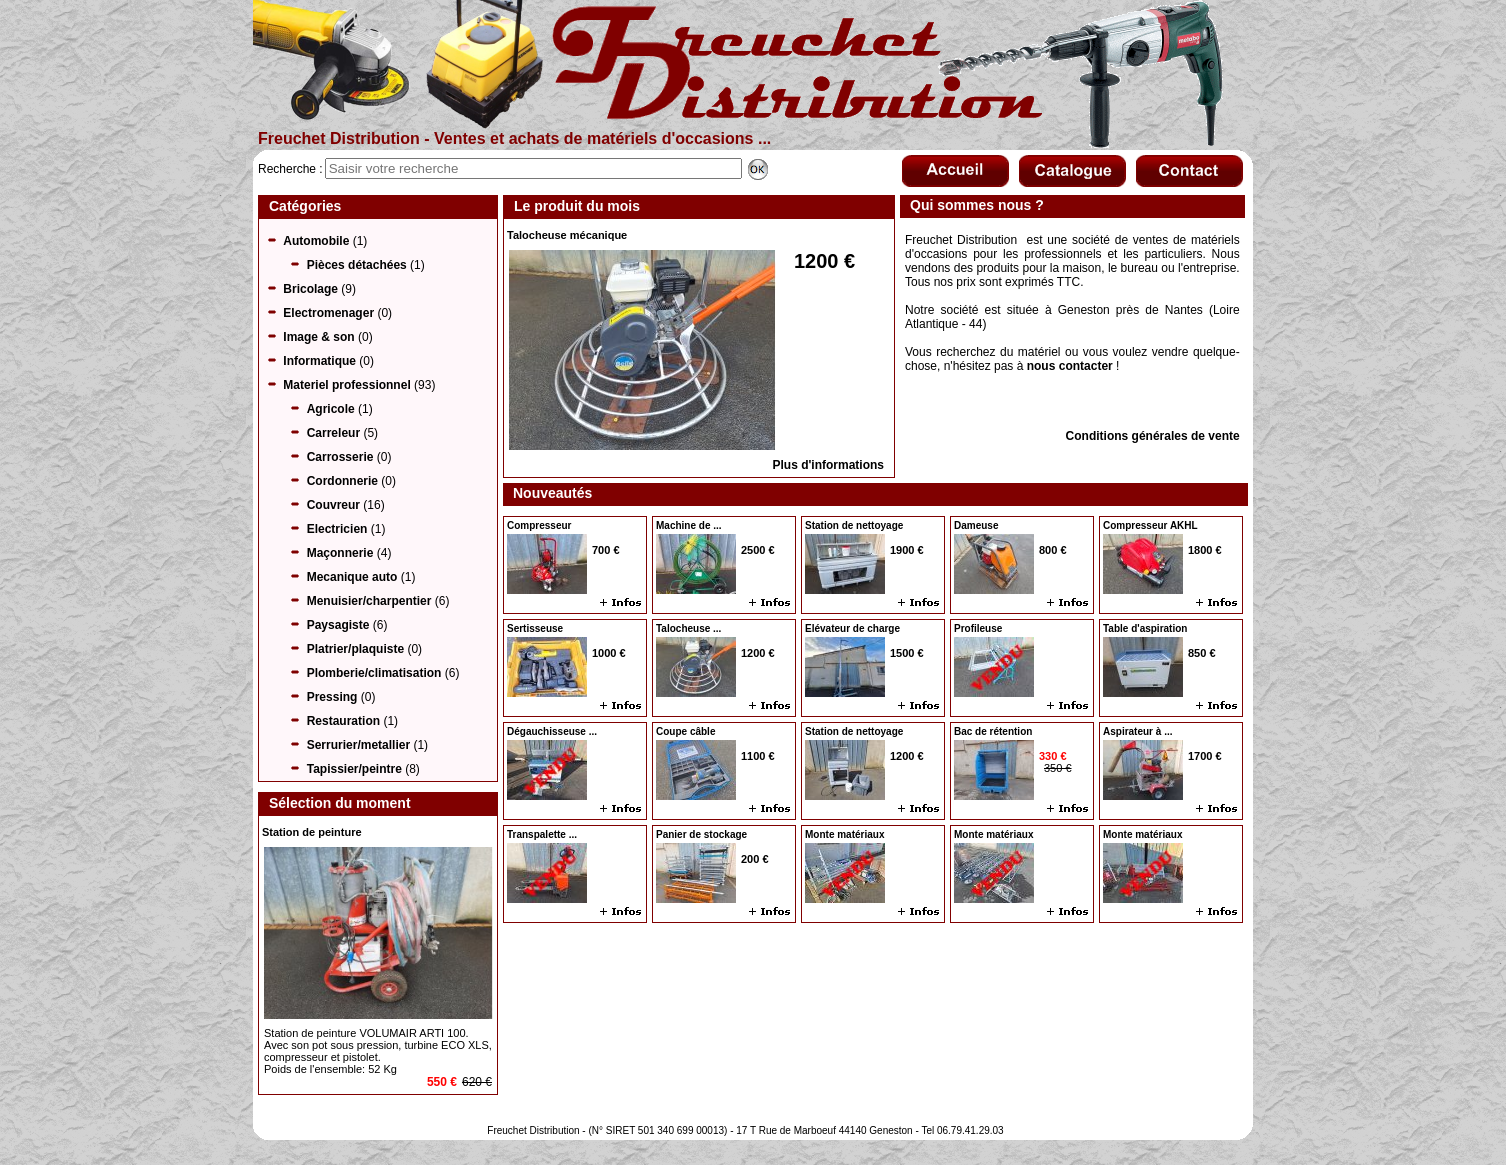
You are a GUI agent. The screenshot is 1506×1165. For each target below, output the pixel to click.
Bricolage (310, 289)
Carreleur (333, 433)
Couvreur (333, 505)
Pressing (332, 697)
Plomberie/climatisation (374, 673)
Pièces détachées (357, 265)
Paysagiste (338, 625)
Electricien (337, 529)
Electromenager (328, 313)
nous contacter (1070, 366)
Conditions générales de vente (1153, 436)
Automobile (316, 241)
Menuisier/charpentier (369, 601)
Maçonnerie (340, 553)
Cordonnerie (342, 481)
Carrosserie (340, 457)
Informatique (319, 361)
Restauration (343, 721)
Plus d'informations (828, 465)
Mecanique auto (352, 577)
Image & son (318, 337)
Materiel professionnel (346, 385)
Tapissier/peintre (354, 769)
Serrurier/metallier (358, 745)
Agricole (331, 409)
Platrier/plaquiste (355, 649)
